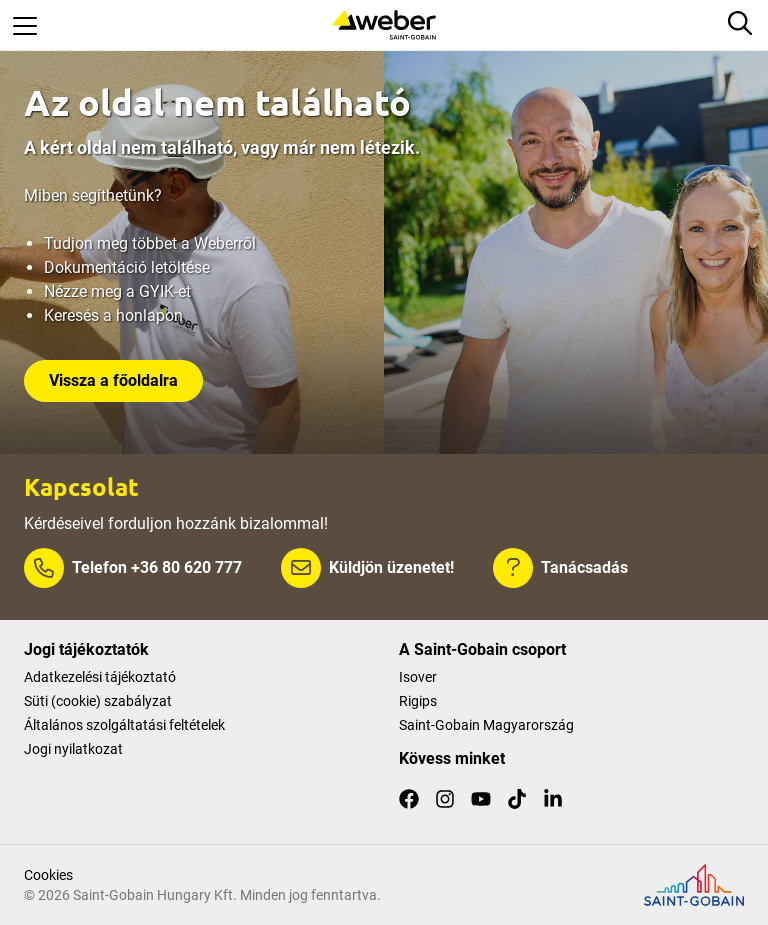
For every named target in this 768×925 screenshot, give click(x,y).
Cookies (48, 875)
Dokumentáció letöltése (127, 267)
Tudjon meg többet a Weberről (150, 243)
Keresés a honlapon (113, 315)
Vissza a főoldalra (113, 380)
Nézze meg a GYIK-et (117, 291)
